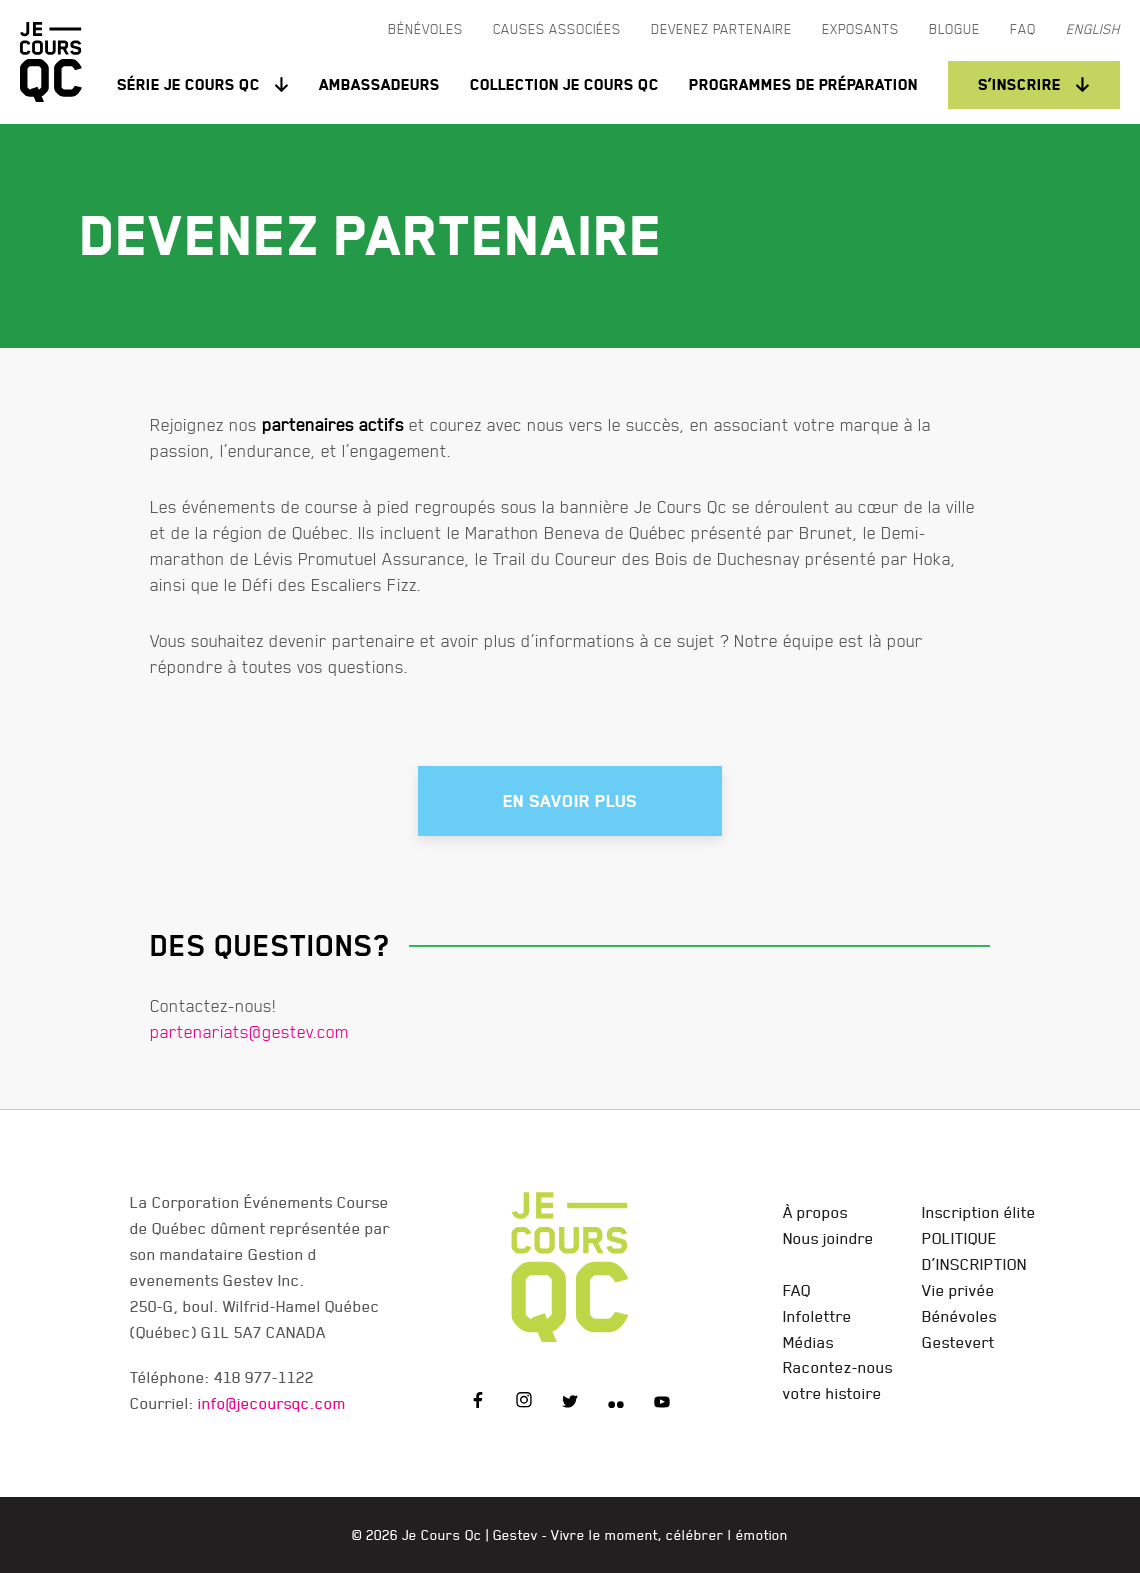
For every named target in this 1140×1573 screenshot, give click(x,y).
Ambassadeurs (379, 84)
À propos (815, 1212)
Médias (808, 1342)
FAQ (797, 1290)
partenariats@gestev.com (249, 1031)
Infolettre (817, 1316)
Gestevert (958, 1342)
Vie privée (958, 1290)
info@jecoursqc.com (272, 1403)
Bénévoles (959, 1316)
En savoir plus (570, 801)
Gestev (515, 1535)
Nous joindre (828, 1238)
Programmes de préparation (803, 84)
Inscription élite (979, 1212)
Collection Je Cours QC (564, 84)
